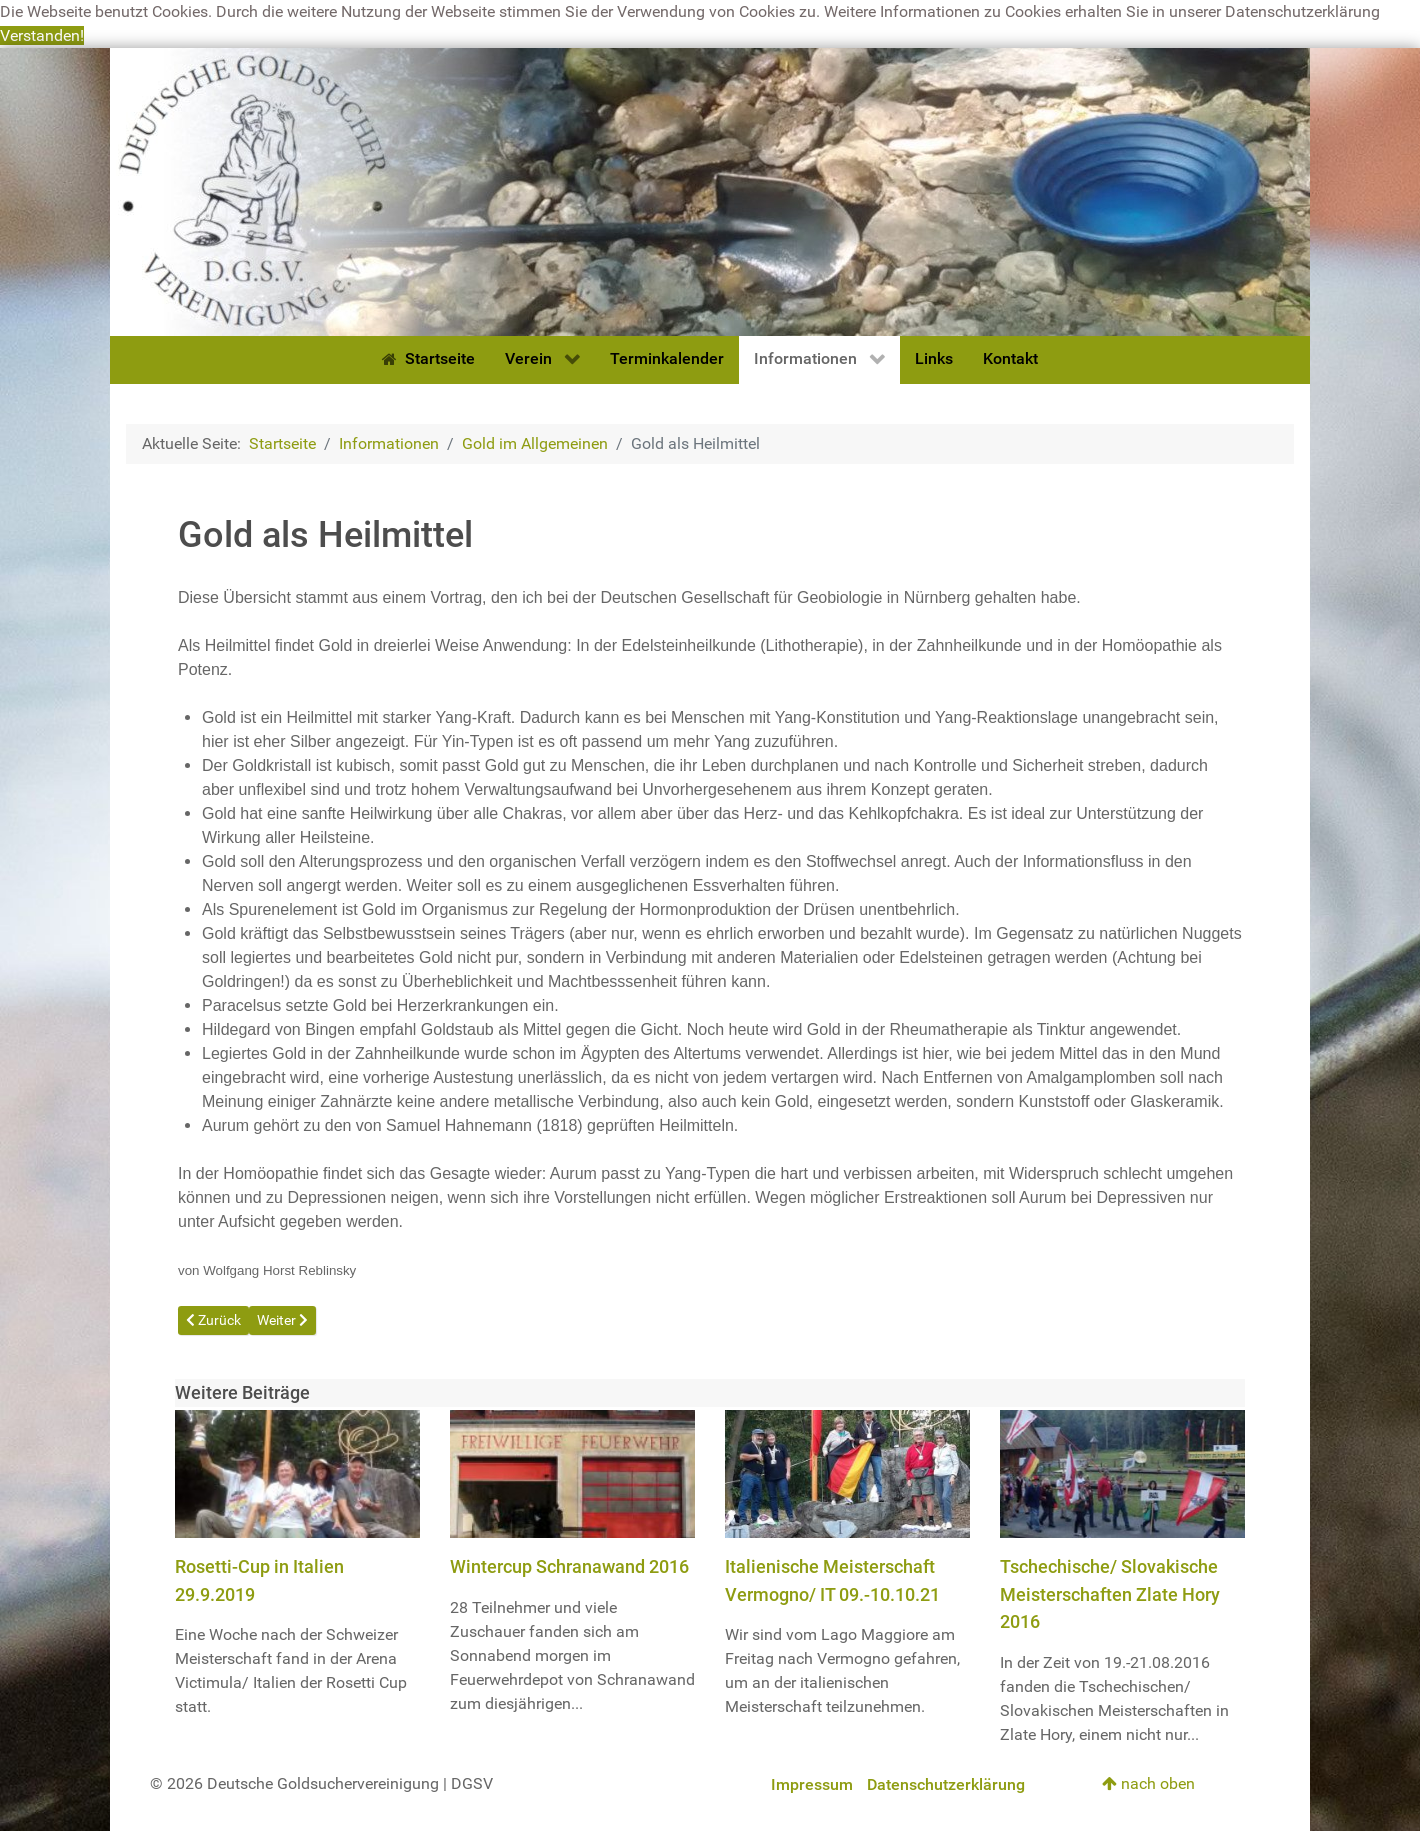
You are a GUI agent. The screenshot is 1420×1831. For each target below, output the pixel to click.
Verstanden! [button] (42, 35)
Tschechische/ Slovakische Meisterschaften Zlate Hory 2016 (1110, 1594)
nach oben (1148, 1783)
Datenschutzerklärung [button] (1302, 11)
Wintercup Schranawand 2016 (569, 1566)
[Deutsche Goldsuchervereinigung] (710, 190)
